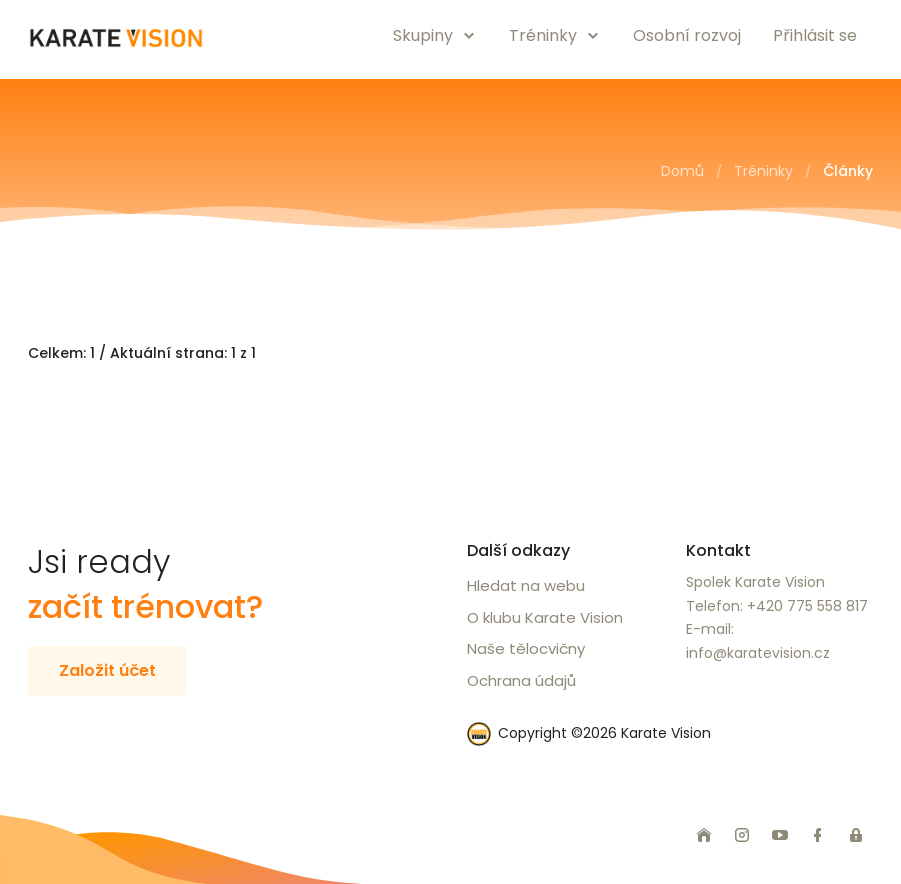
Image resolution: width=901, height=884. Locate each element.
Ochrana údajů (521, 680)
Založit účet (107, 670)
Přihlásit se (815, 35)
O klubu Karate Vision (545, 617)
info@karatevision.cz (758, 653)
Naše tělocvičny (526, 648)
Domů (682, 171)
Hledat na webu (526, 585)
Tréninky (763, 171)
